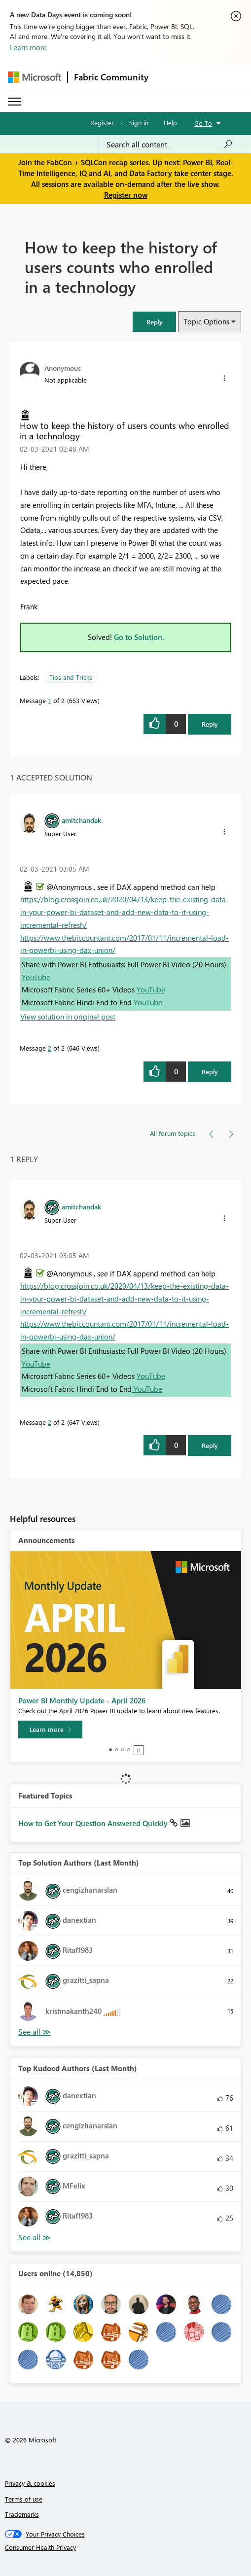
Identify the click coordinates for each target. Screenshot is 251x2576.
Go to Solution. (139, 637)
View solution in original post (67, 1017)
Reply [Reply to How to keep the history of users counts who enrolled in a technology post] (210, 724)
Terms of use (23, 2499)
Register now (125, 195)
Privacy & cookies (30, 2483)
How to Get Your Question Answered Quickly (94, 1823)
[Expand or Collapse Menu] (14, 101)
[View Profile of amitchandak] (81, 820)
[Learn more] (50, 1729)
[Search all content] (169, 144)
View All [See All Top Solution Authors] (34, 2032)
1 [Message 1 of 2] (49, 700)
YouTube (36, 977)
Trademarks (22, 2514)
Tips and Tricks (70, 677)
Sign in (138, 122)
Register (102, 122)
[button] (154, 322)
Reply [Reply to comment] (210, 1071)
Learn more (28, 47)
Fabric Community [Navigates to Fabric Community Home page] (111, 77)
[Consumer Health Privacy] (126, 2547)
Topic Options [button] (206, 321)
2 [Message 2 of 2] (49, 1048)
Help (170, 122)
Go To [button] (203, 123)
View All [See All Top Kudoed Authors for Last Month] (34, 2237)
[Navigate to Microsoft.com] (34, 77)
